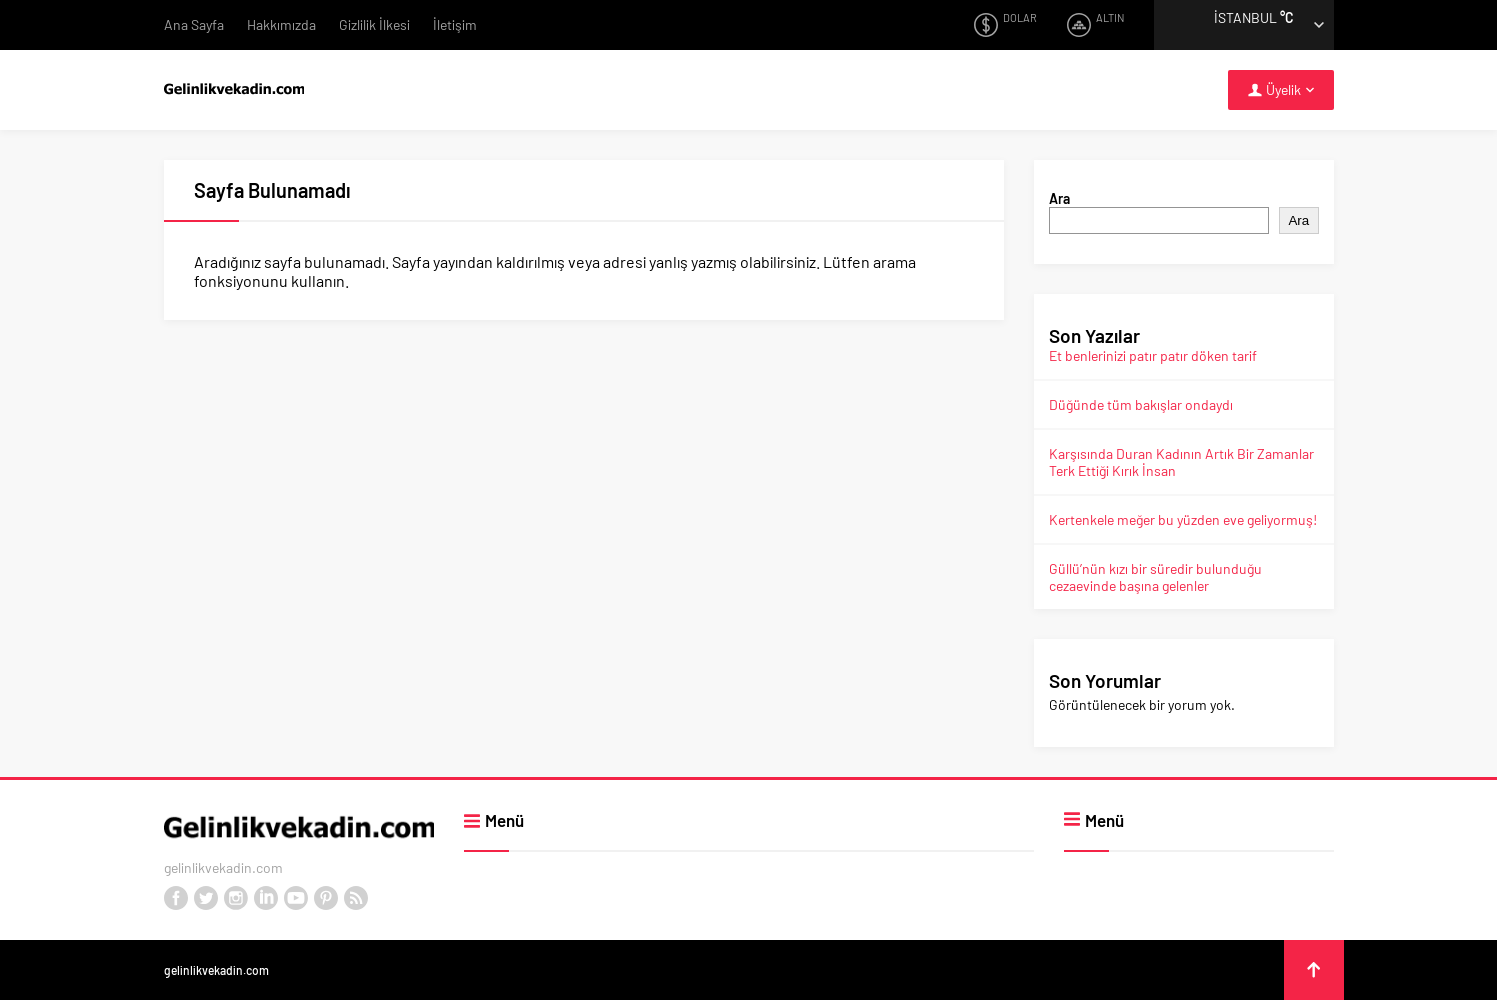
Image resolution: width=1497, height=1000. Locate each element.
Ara (1059, 198)
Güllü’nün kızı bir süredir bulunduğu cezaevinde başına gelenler (1155, 577)
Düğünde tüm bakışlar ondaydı (1141, 404)
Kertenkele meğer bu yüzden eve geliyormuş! (1183, 519)
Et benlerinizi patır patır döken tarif (1153, 355)
